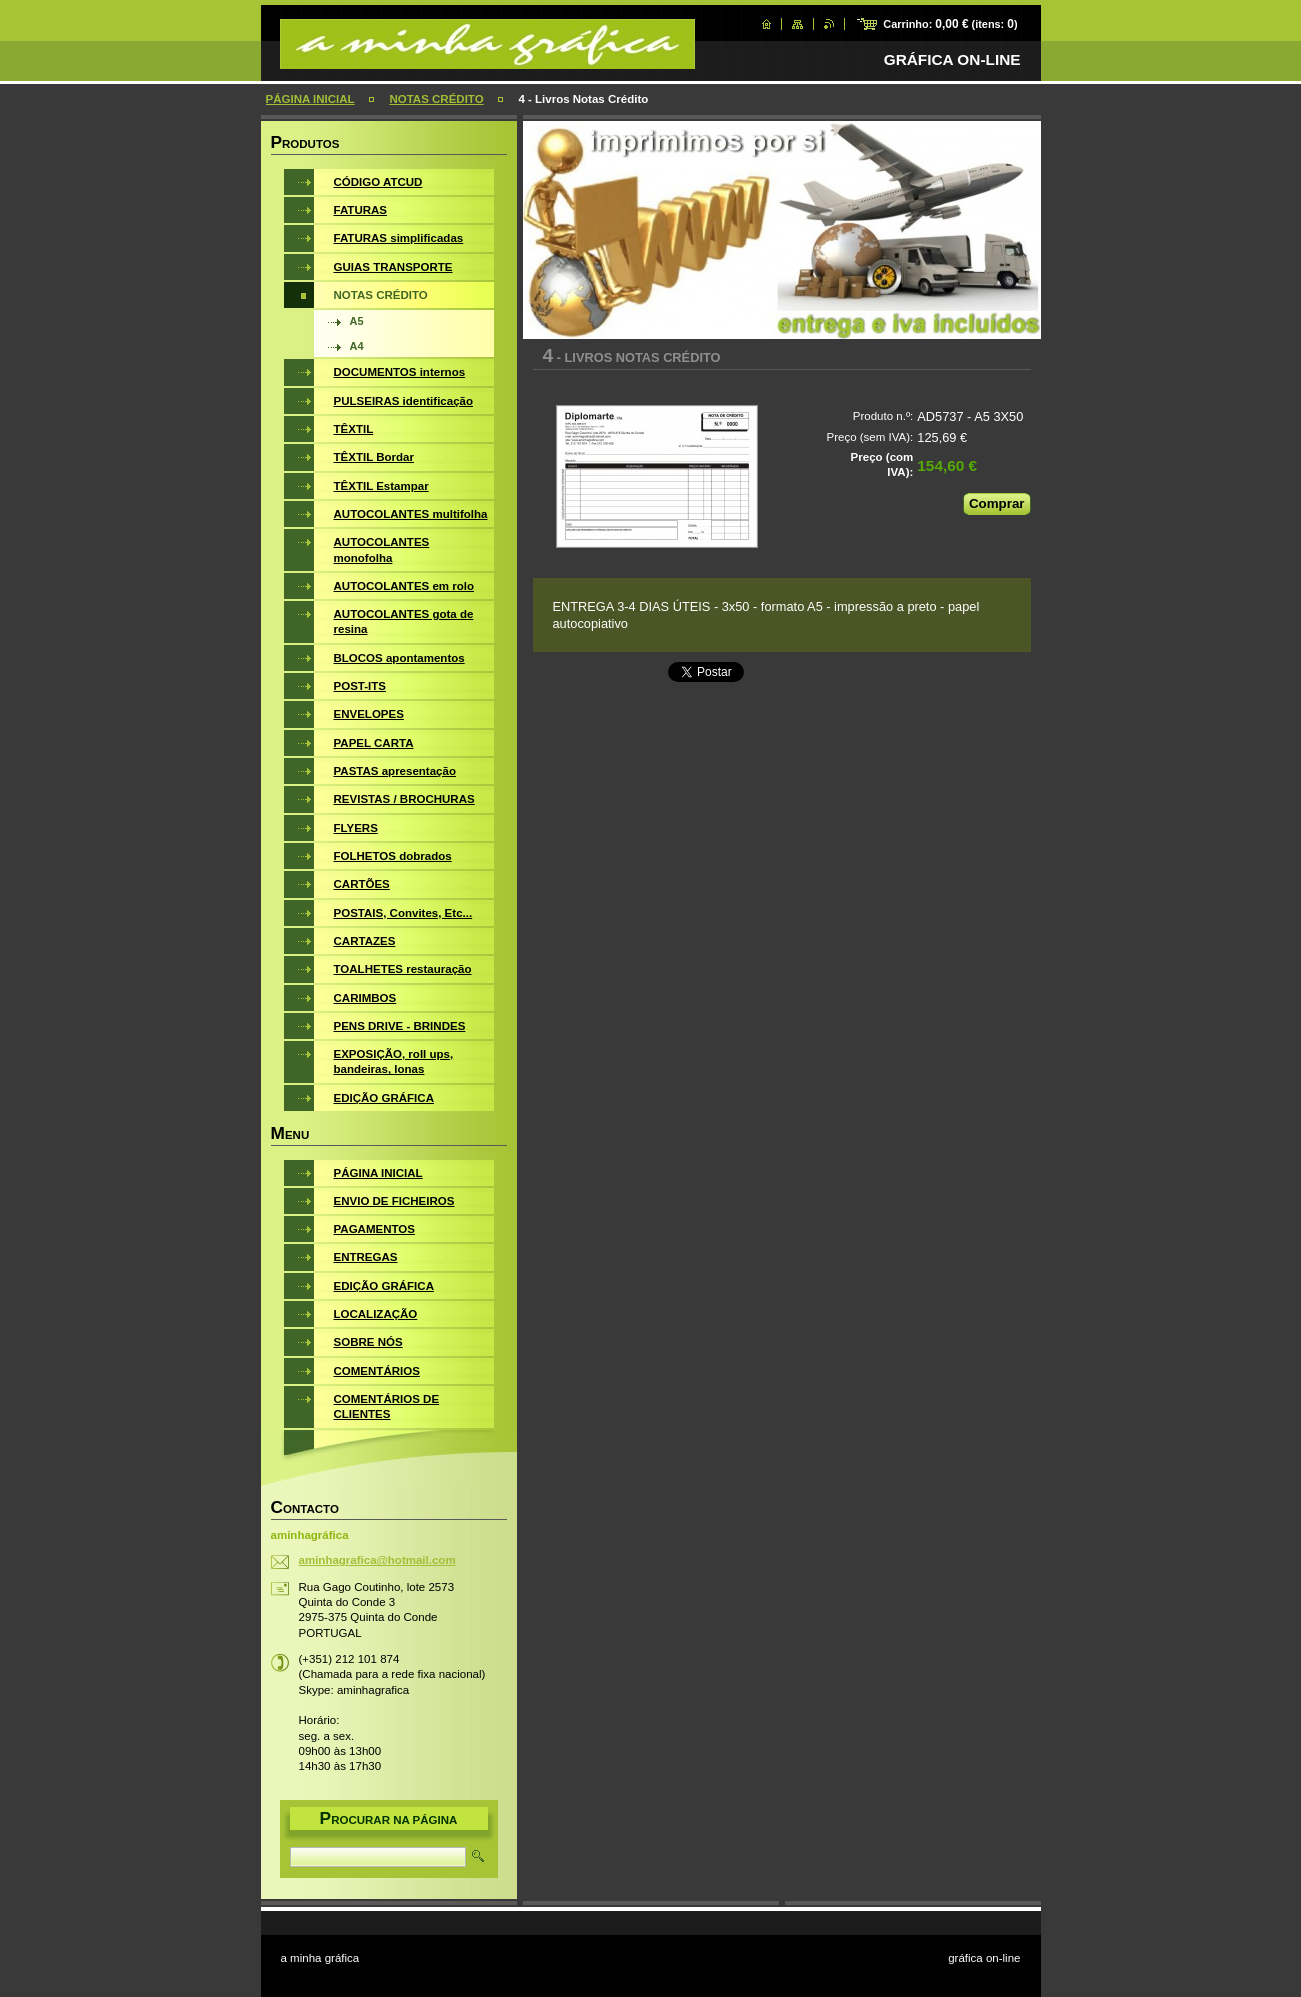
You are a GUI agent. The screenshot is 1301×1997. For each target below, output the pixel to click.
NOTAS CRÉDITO (436, 99)
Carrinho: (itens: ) (950, 24)
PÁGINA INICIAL (310, 99)
